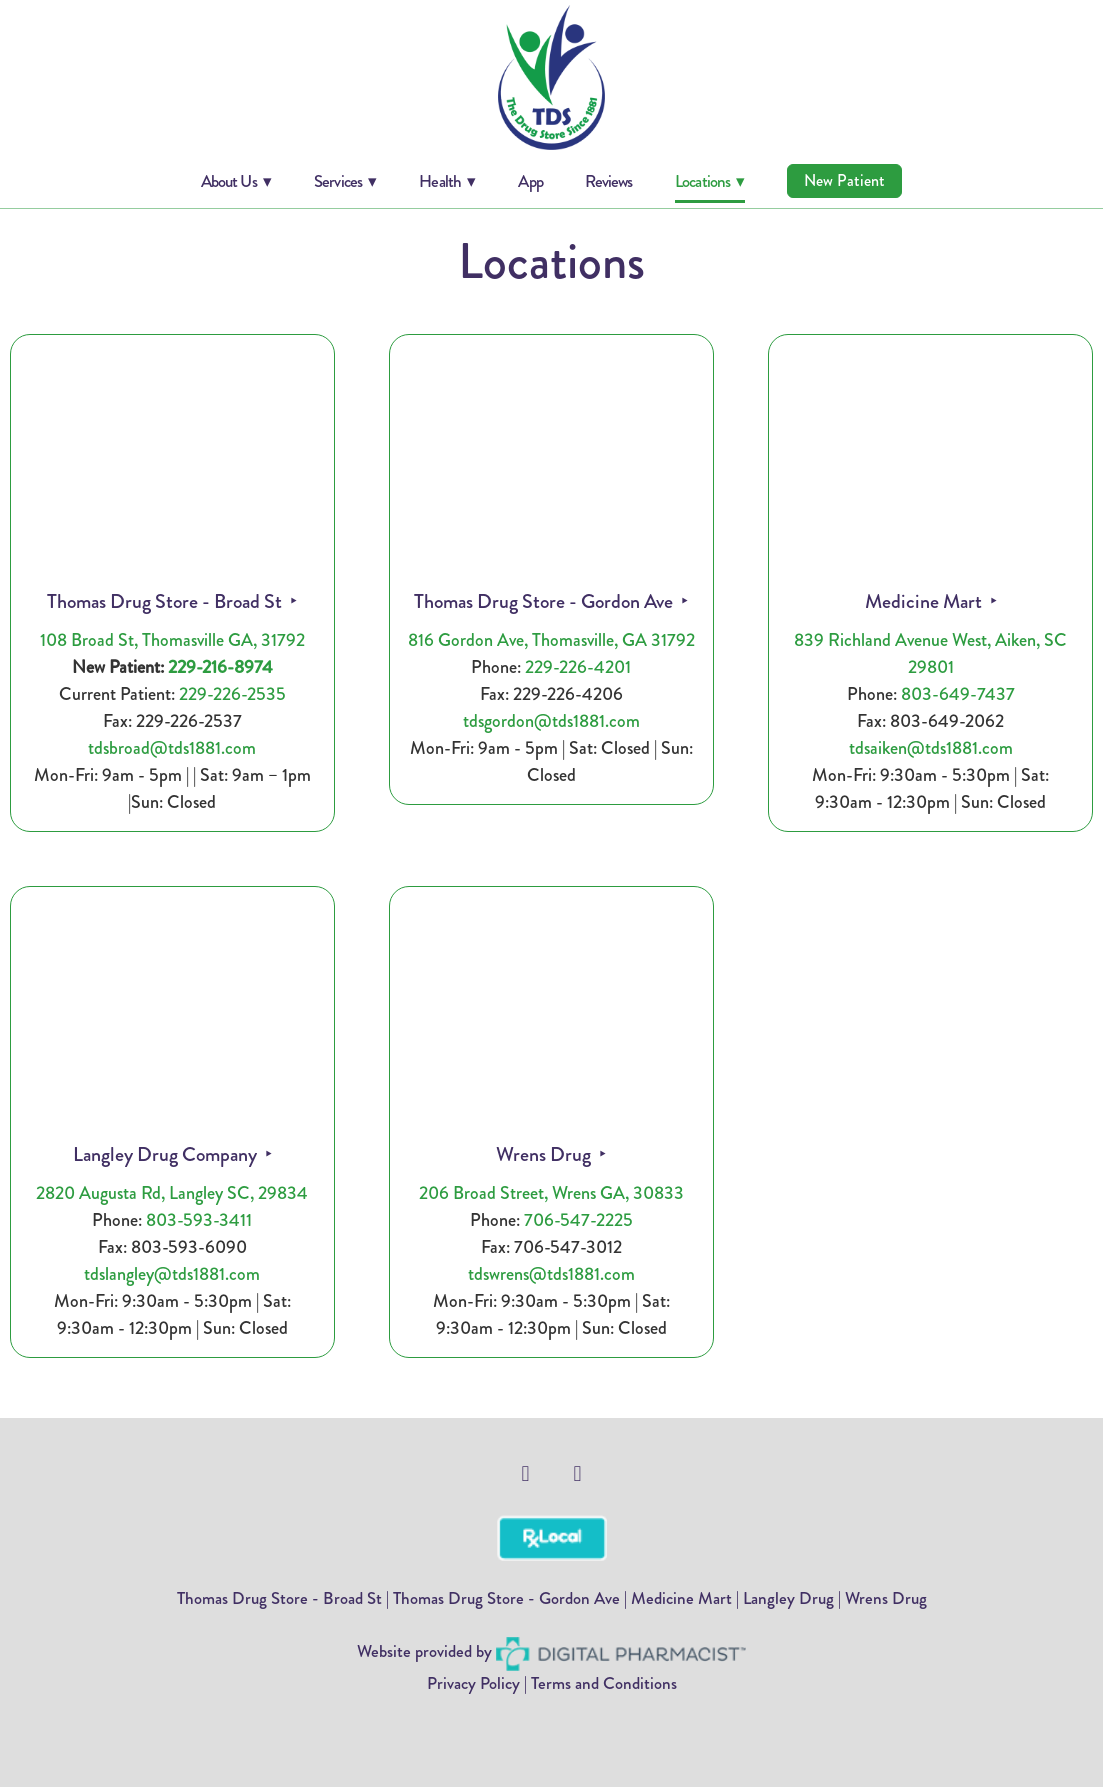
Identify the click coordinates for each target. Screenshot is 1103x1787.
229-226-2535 (232, 694)
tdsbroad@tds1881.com (172, 748)
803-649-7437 (958, 694)
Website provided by (551, 1651)
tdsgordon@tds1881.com (551, 721)
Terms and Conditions (604, 1683)
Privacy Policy (473, 1683)
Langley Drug (788, 1598)
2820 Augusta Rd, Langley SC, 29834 (172, 1193)
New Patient (844, 180)
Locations (710, 181)
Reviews (608, 181)
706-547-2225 (578, 1220)
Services (345, 181)
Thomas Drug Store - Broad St (166, 601)
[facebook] (526, 1474)
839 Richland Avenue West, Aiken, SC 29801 (930, 653)
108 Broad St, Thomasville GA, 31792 (172, 640)
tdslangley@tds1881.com (172, 1274)
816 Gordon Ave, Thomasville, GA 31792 (551, 640)
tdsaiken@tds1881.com (931, 748)
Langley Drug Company (167, 1154)
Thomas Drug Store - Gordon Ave (545, 601)
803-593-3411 (199, 1220)
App (530, 181)
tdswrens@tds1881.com (551, 1274)
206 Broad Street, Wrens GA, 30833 (551, 1193)
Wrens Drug (545, 1154)
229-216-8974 (220, 667)
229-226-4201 (578, 667)
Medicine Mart (925, 601)
